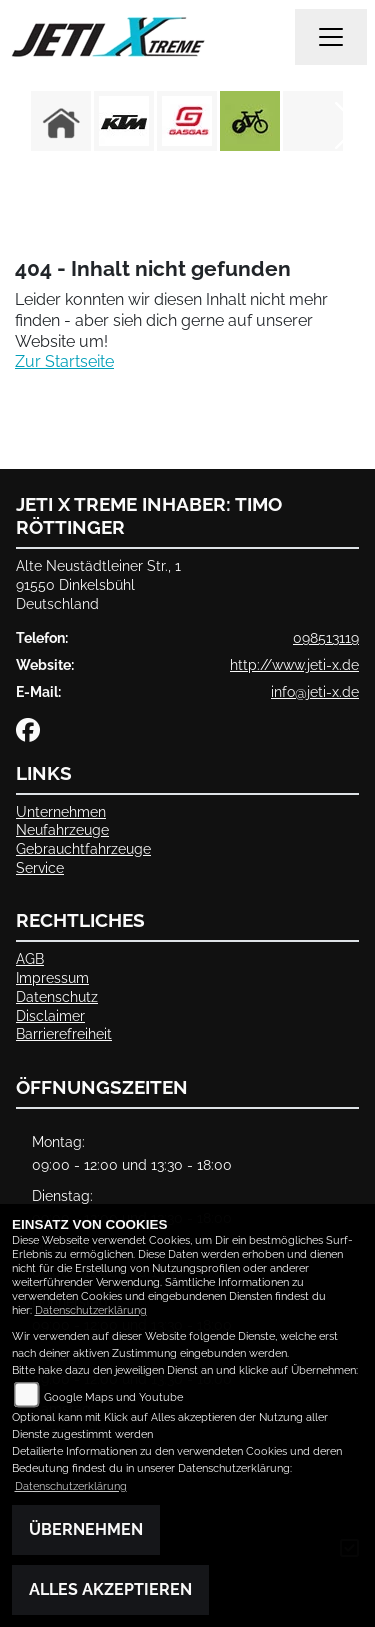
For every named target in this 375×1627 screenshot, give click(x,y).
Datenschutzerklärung (91, 1310)
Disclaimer (50, 1015)
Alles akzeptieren (110, 1589)
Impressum (52, 977)
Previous (27, 126)
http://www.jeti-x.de (294, 664)
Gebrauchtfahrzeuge (83, 848)
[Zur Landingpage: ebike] (250, 121)
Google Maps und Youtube (113, 1397)
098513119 (326, 637)
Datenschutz (57, 996)
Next (347, 126)
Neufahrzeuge (62, 829)
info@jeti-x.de (315, 691)
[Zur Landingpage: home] (61, 121)
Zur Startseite (64, 361)
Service (40, 867)
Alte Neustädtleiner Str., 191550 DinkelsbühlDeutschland (98, 584)
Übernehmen (86, 1529)
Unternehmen (61, 811)
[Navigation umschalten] (331, 37)
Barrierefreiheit (64, 1033)
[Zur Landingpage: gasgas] (187, 121)
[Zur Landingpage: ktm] (124, 121)
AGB (30, 958)
